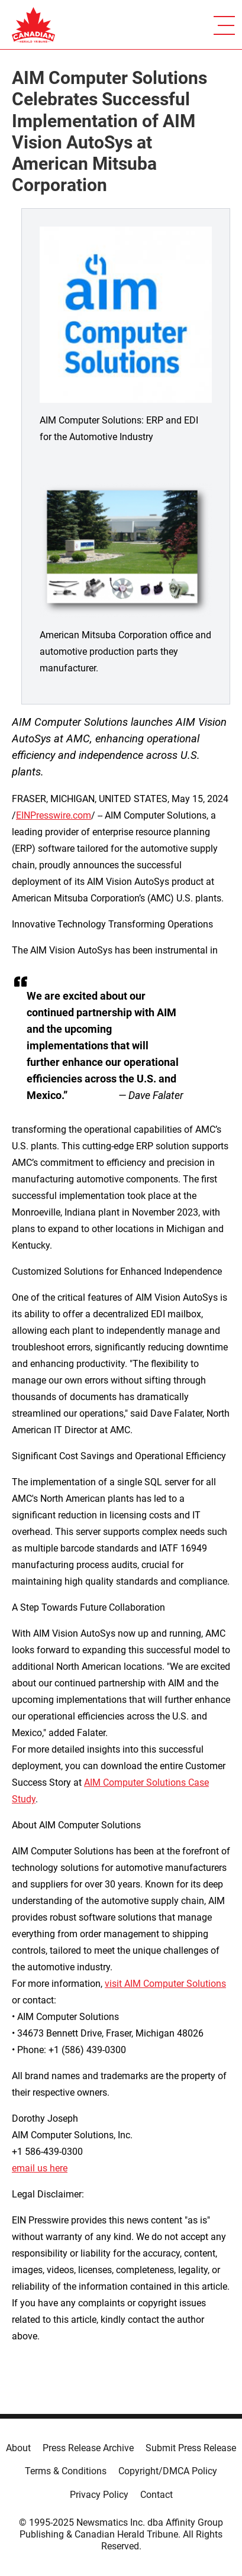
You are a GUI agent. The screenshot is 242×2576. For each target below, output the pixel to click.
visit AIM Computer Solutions (165, 1983)
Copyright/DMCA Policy (167, 2471)
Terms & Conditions (66, 2471)
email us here (39, 2168)
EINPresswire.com (53, 815)
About (18, 2448)
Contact (156, 2494)
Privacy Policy (99, 2494)
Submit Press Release (191, 2448)
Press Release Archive (88, 2448)
